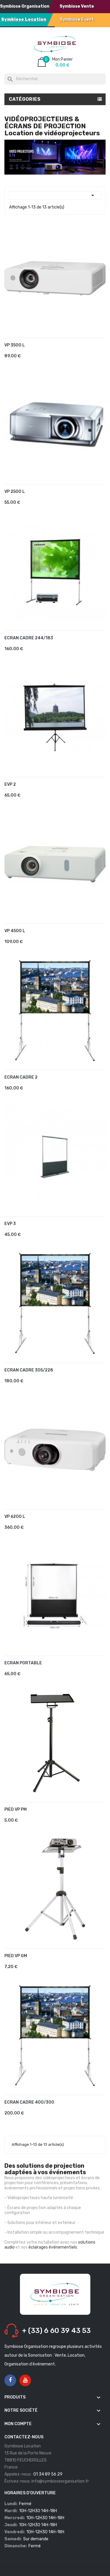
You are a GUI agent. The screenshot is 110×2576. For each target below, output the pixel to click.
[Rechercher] (55, 79)
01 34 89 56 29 (47, 2474)
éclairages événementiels (52, 2247)
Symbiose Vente (77, 6)
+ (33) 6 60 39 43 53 (56, 2330)
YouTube (25, 2380)
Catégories (24, 99)
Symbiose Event (77, 19)
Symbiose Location (23, 19)
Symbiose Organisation (24, 6)
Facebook (10, 2380)
